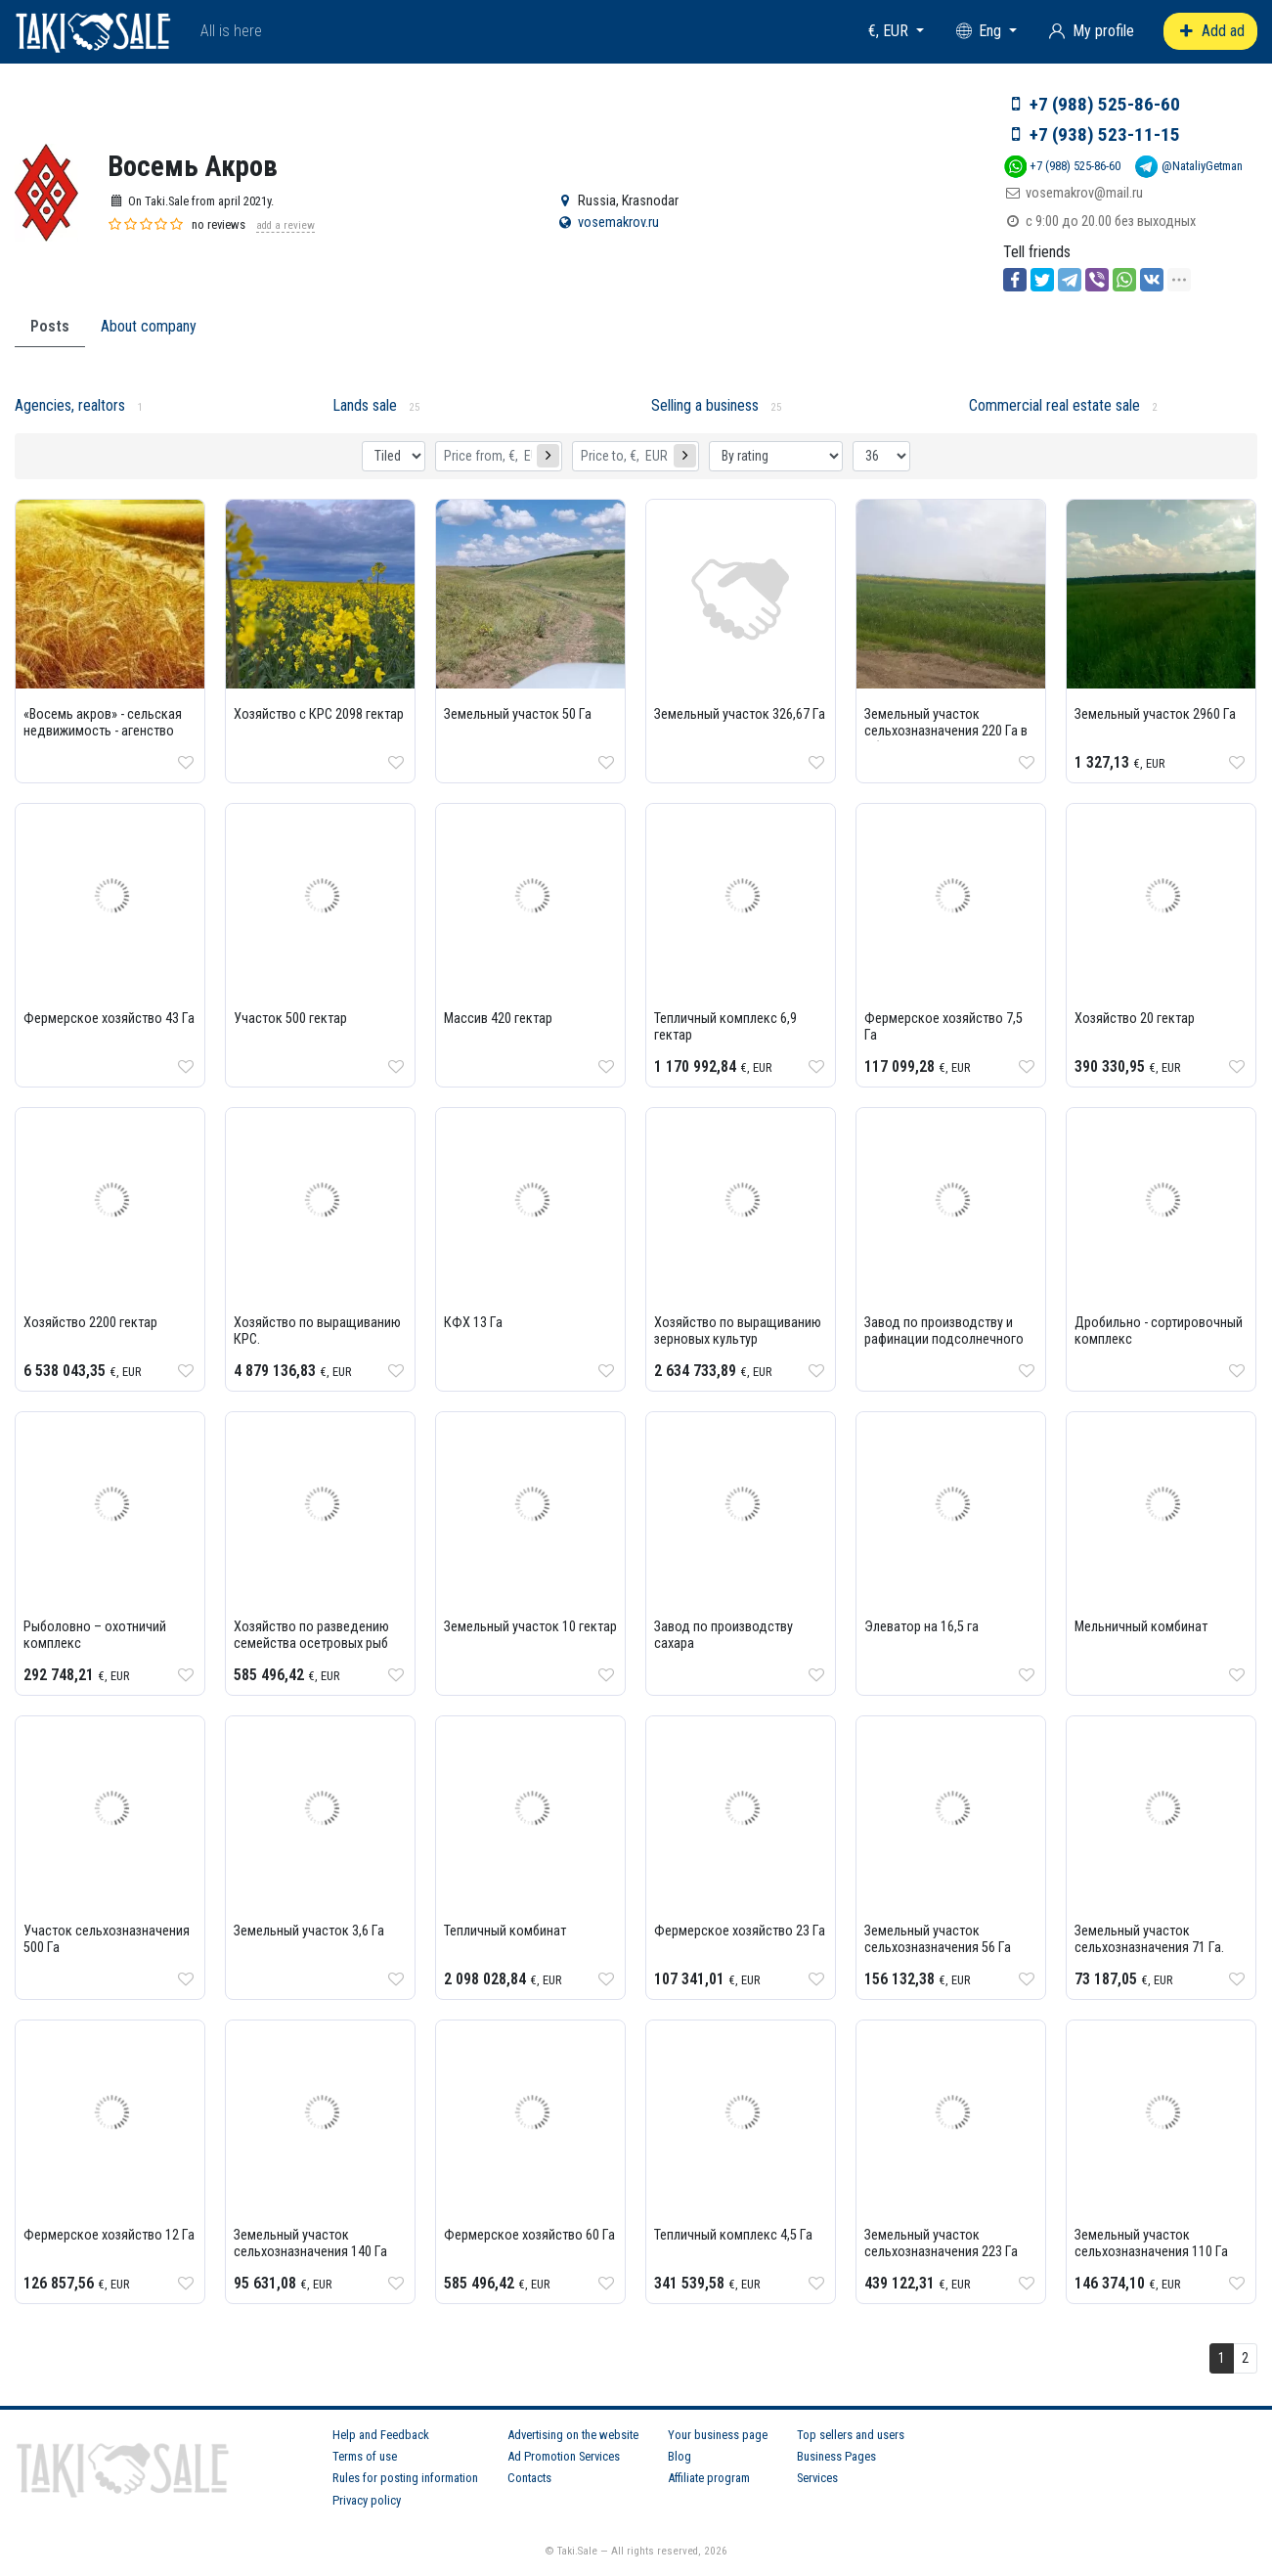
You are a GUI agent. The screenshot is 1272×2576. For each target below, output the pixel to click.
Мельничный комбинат (1141, 1627)
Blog (679, 2456)
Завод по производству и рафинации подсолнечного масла (944, 1339)
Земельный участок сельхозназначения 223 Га (941, 2243)
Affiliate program (709, 2477)
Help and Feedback (380, 2434)
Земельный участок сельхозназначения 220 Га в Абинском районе (946, 731)
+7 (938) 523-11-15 (1105, 134)
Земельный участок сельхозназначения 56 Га (937, 1939)
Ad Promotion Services (563, 2456)
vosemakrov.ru (618, 222)
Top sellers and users (850, 2434)
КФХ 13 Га (473, 1322)
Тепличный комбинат (505, 1931)
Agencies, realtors (70, 405)
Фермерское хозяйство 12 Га (109, 2235)
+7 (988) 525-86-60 (1105, 104)
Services (817, 2477)
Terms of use (364, 2456)
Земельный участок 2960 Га (1155, 714)
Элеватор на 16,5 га (921, 1627)
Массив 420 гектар (498, 1018)
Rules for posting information (405, 2477)
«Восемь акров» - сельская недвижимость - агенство (102, 722)
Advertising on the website (572, 2434)
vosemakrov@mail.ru (1084, 193)
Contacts (529, 2477)
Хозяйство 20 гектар (1135, 1018)
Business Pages (836, 2456)
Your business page (718, 2434)
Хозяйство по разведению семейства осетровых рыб (311, 1635)
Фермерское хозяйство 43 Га (109, 1018)
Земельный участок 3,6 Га (309, 1931)
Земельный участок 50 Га (518, 714)
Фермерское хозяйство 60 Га (529, 2235)
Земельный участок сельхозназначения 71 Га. (1149, 1939)
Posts (49, 326)
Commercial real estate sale (1054, 405)
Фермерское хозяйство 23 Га (739, 1931)
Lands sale (364, 405)
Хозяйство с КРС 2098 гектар (319, 714)
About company (149, 326)
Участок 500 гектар (290, 1018)
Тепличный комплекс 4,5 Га (733, 2235)
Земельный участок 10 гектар (530, 1627)
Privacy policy (366, 2500)
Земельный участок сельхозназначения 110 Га (1151, 2243)
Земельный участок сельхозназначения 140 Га (310, 2243)
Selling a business (705, 405)
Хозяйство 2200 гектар (90, 1322)
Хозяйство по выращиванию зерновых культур (737, 1331)
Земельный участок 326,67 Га (739, 714)
